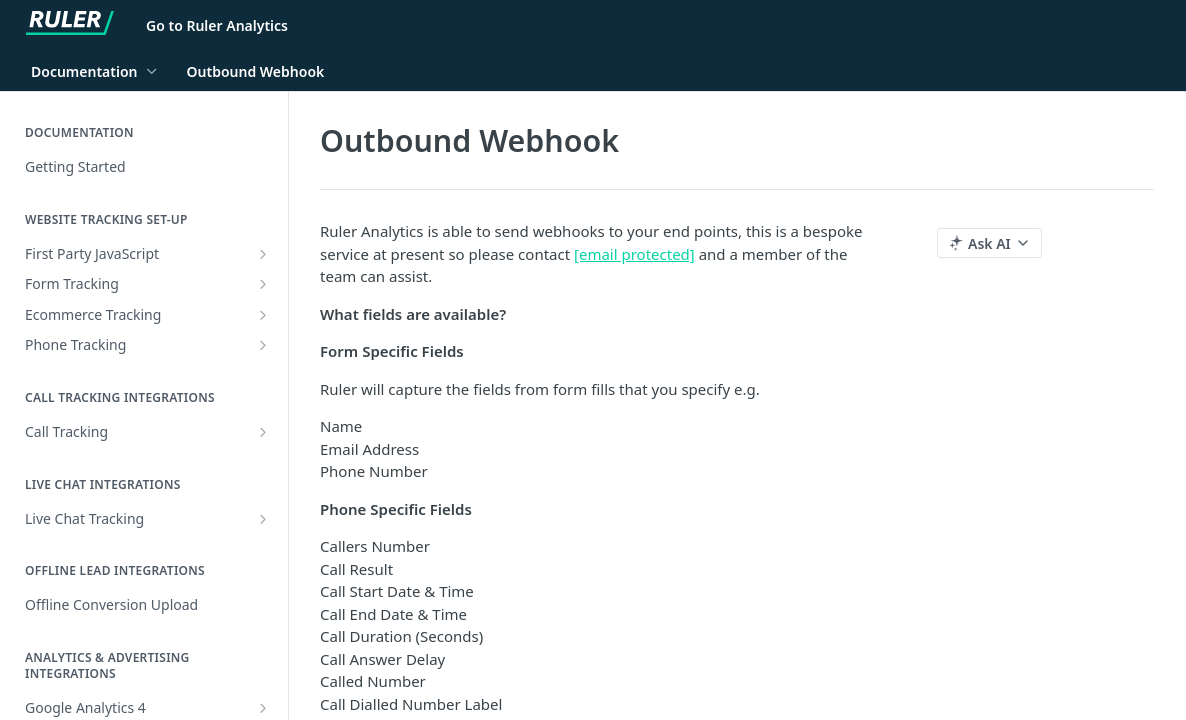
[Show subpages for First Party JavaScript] (263, 254)
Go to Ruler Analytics (217, 25)
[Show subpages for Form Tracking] (263, 284)
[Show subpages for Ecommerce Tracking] (263, 315)
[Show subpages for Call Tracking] (263, 432)
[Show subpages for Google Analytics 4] (263, 708)
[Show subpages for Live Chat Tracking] (263, 519)
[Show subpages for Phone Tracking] (263, 345)
